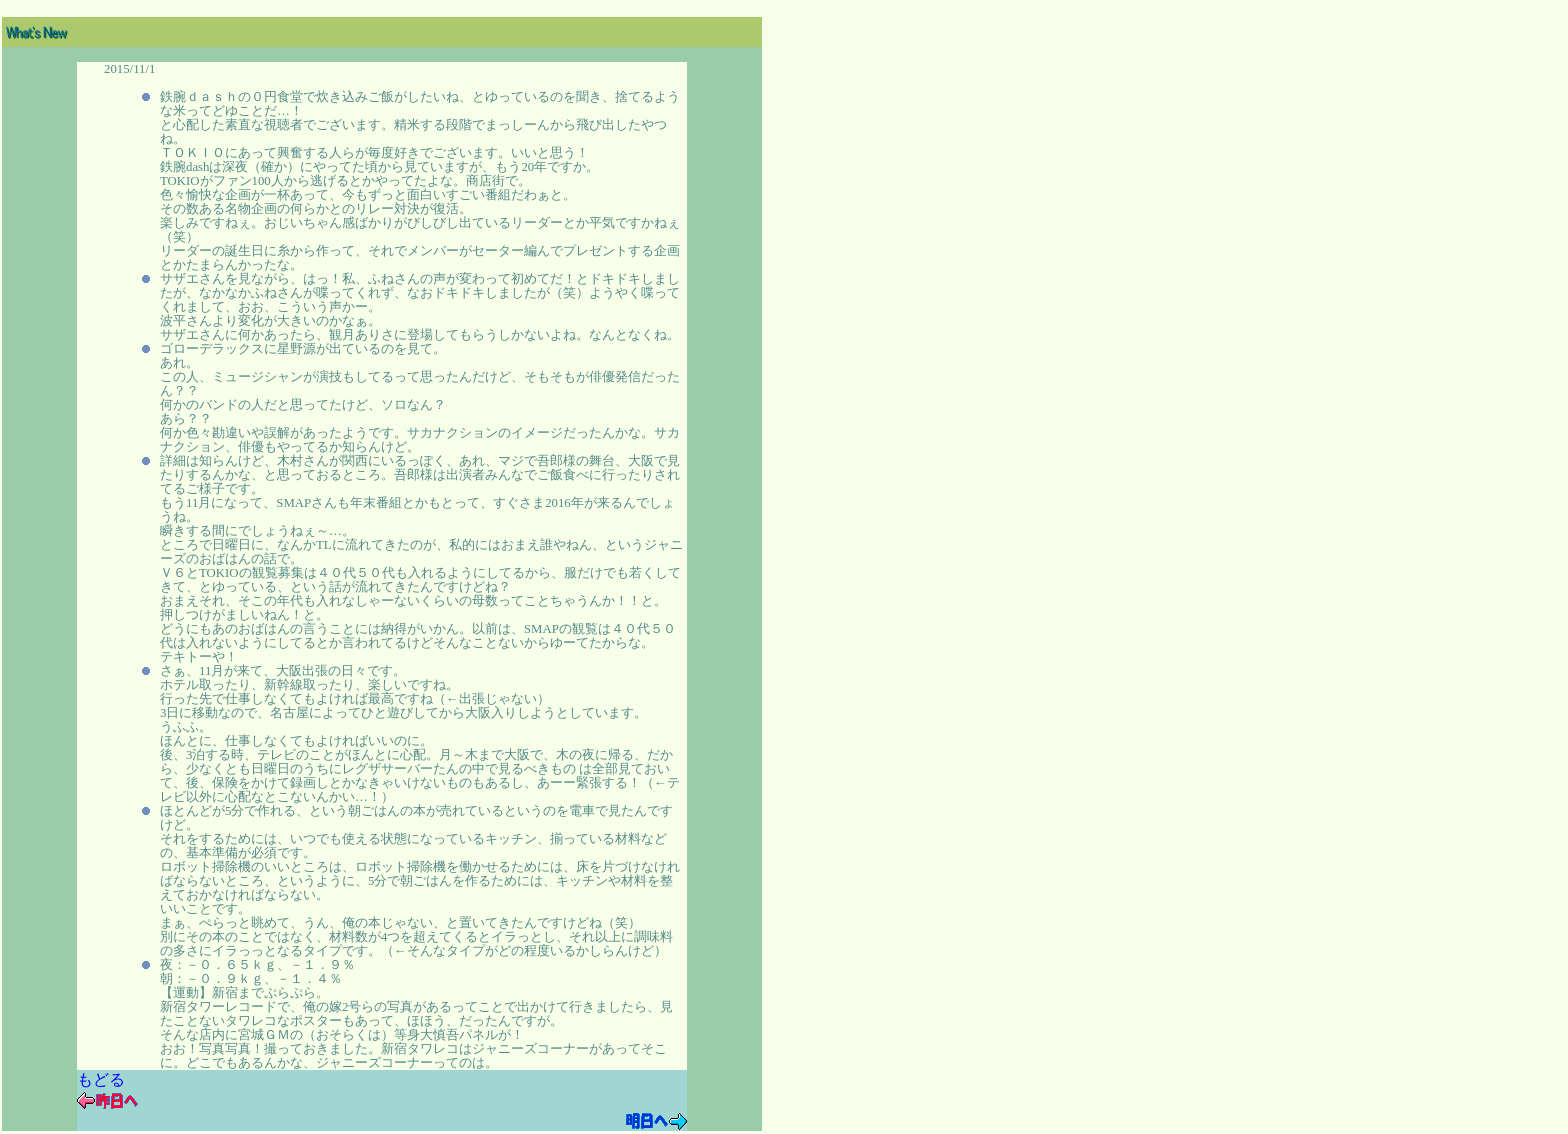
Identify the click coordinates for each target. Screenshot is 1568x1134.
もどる (101, 1079)
